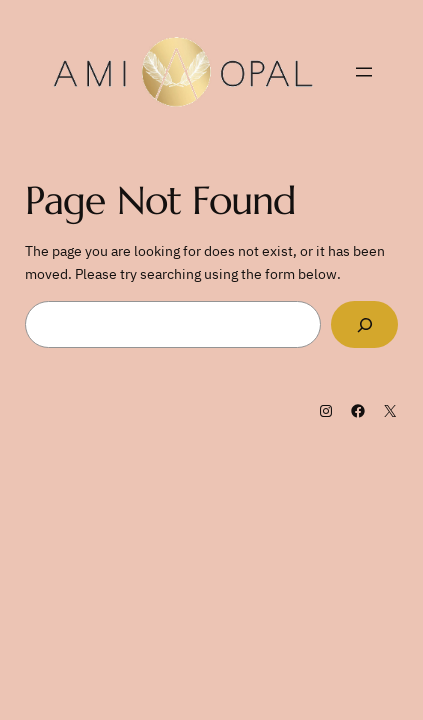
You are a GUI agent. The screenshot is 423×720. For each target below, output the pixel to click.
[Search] (364, 324)
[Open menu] (364, 72)
